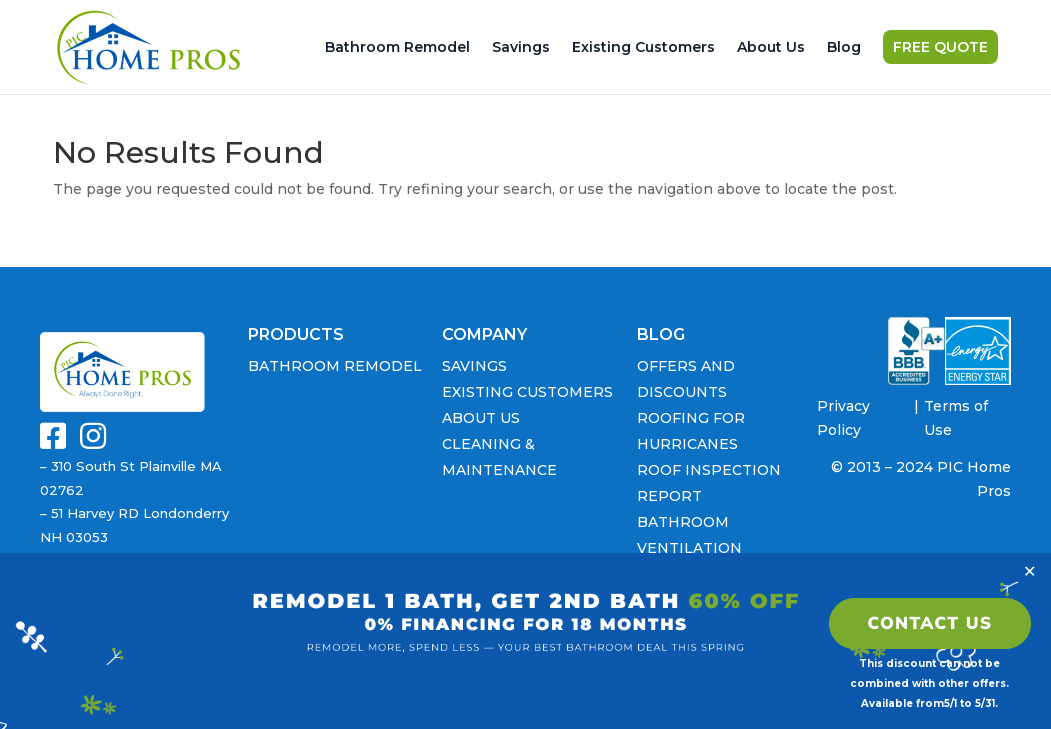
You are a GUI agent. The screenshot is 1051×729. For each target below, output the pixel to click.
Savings (521, 50)
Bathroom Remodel (397, 50)
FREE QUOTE (940, 50)
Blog (844, 50)
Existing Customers (643, 50)
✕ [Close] (1029, 570)
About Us (771, 50)
